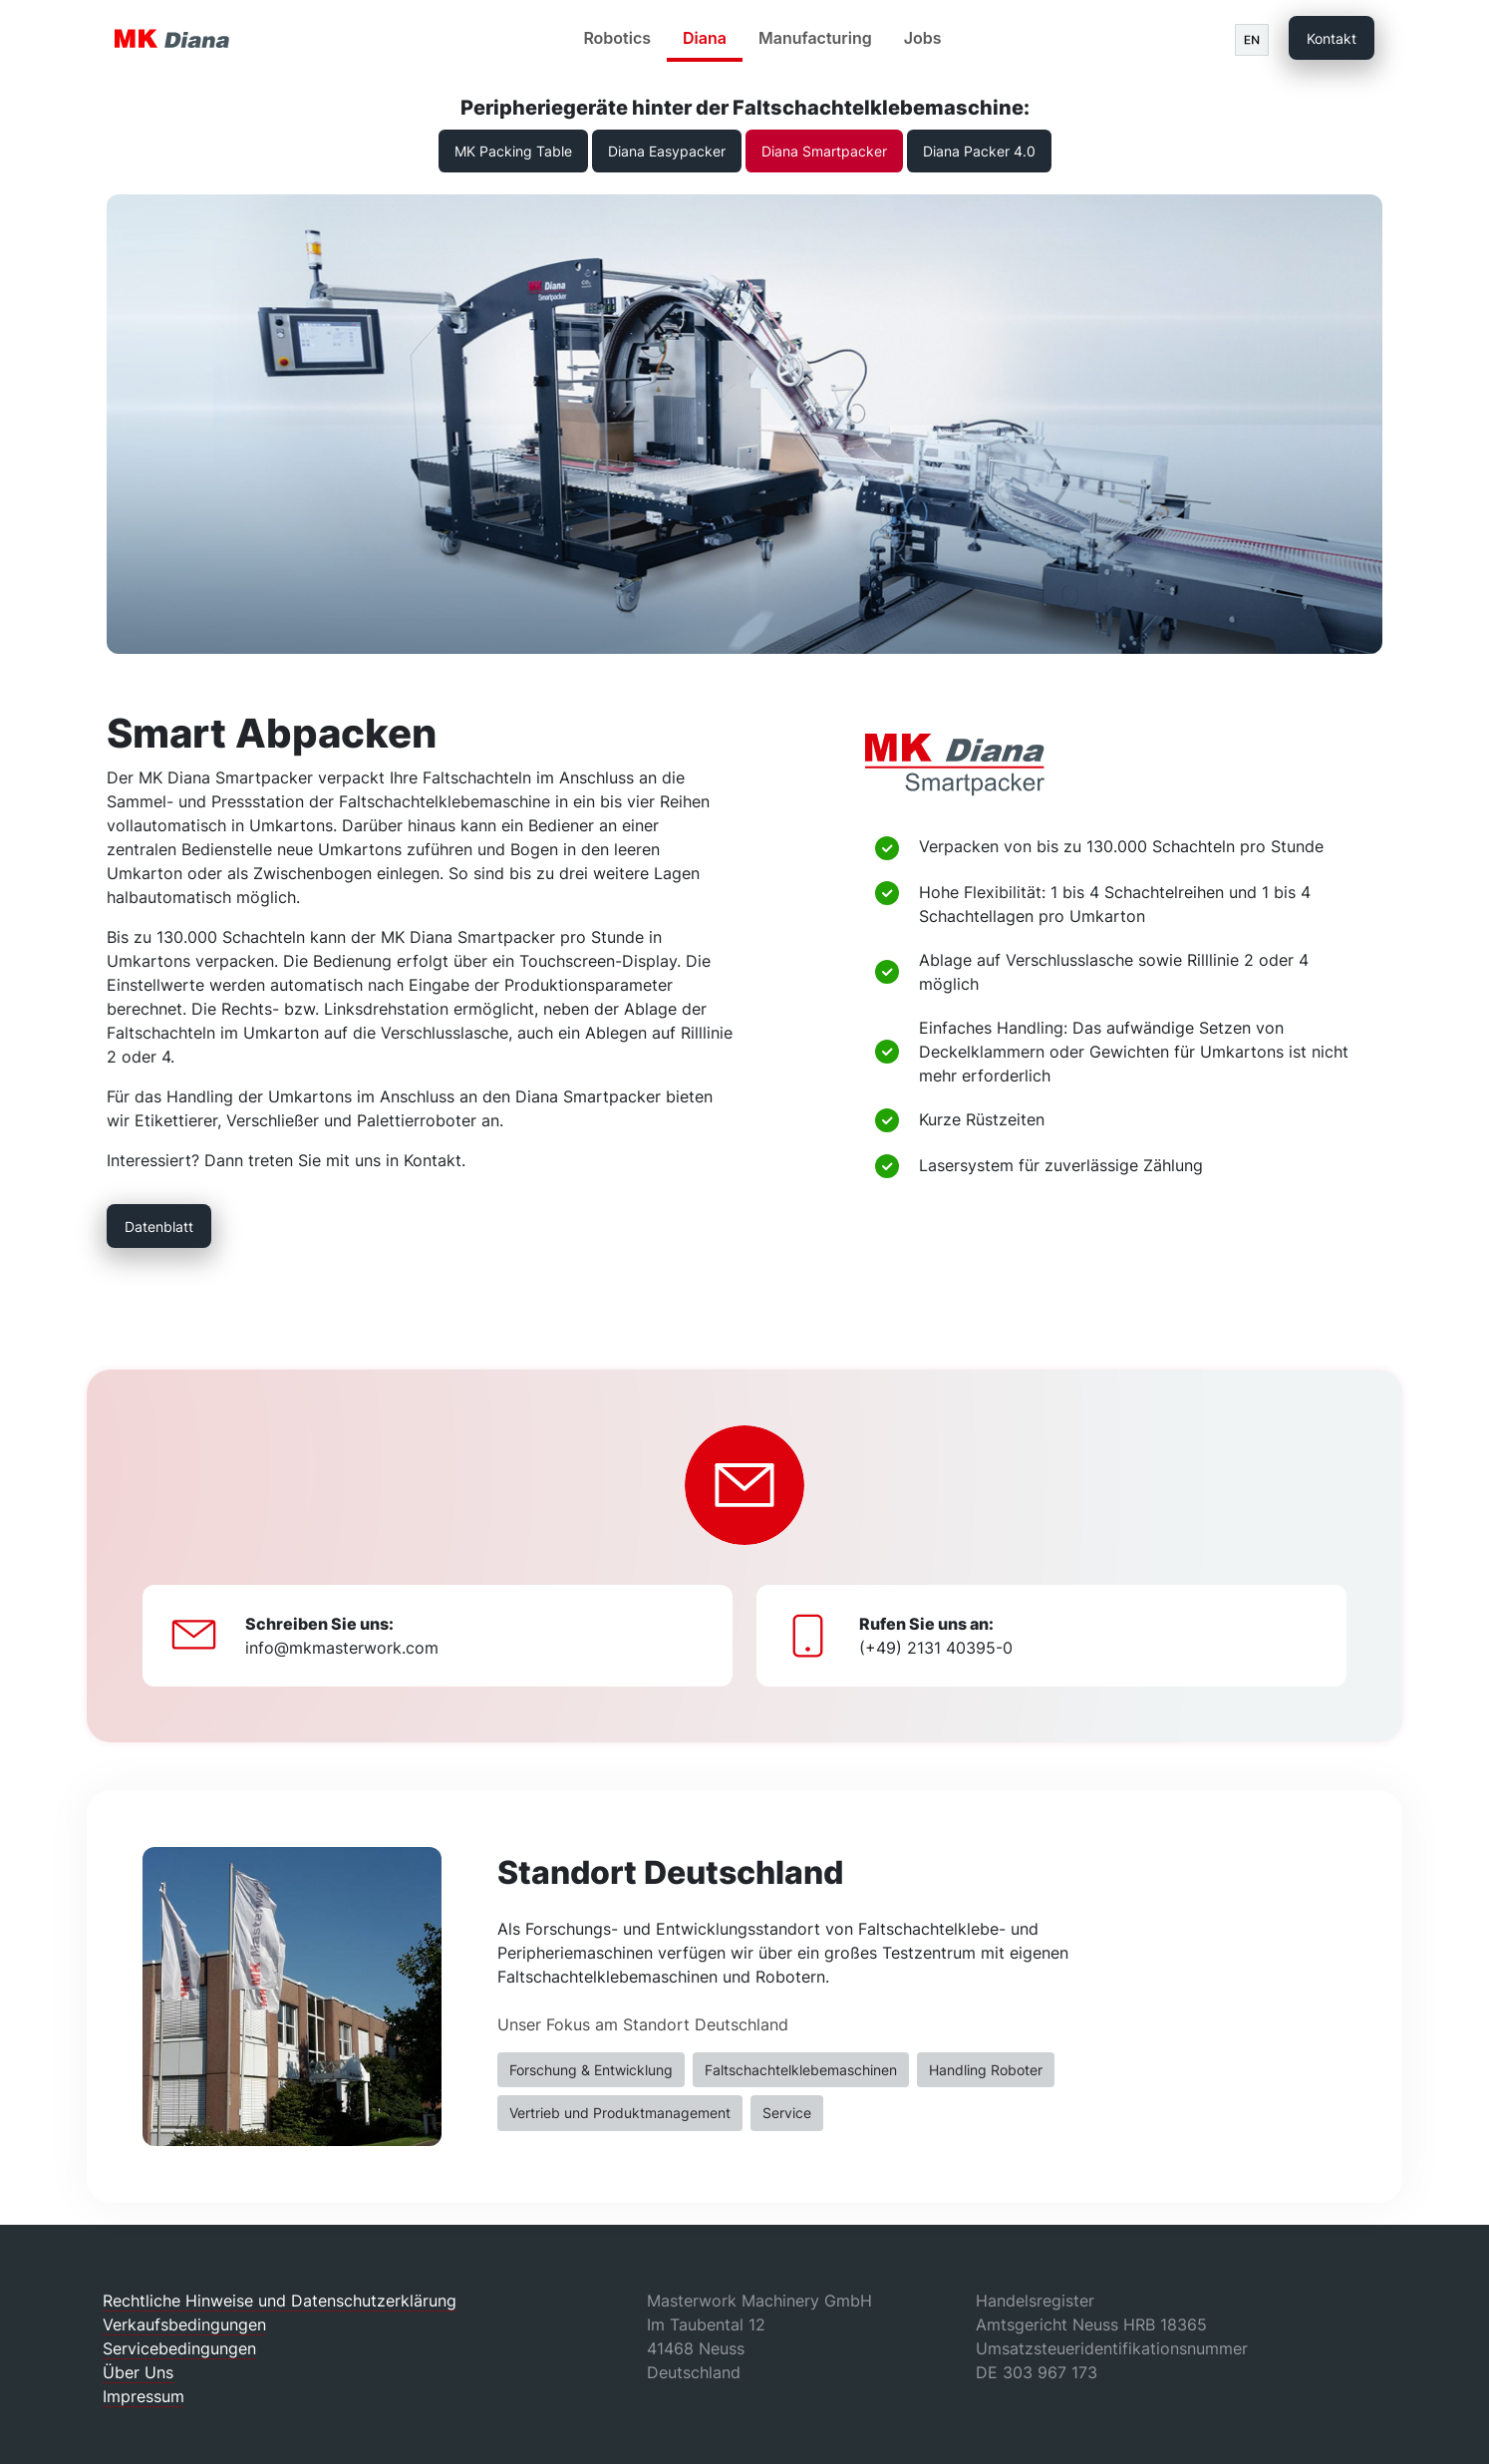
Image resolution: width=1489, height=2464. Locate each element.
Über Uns (138, 2372)
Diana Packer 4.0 (979, 151)
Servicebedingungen (179, 2348)
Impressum (143, 2396)
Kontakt (1331, 38)
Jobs (923, 38)
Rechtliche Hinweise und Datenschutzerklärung (279, 2300)
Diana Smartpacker (824, 151)
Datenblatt (159, 1226)
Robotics (617, 38)
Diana (705, 38)
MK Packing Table (513, 151)
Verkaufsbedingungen (184, 2324)
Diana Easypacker (667, 151)
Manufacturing (815, 38)
